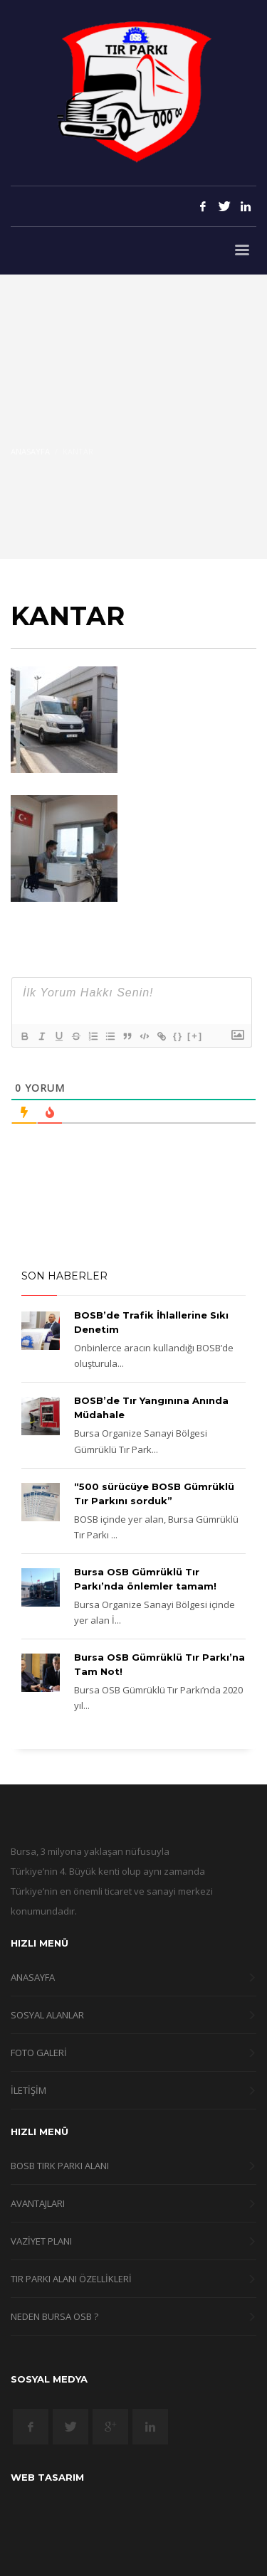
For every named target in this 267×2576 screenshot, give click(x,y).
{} (178, 1036)
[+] (195, 1036)
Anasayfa (30, 451)
